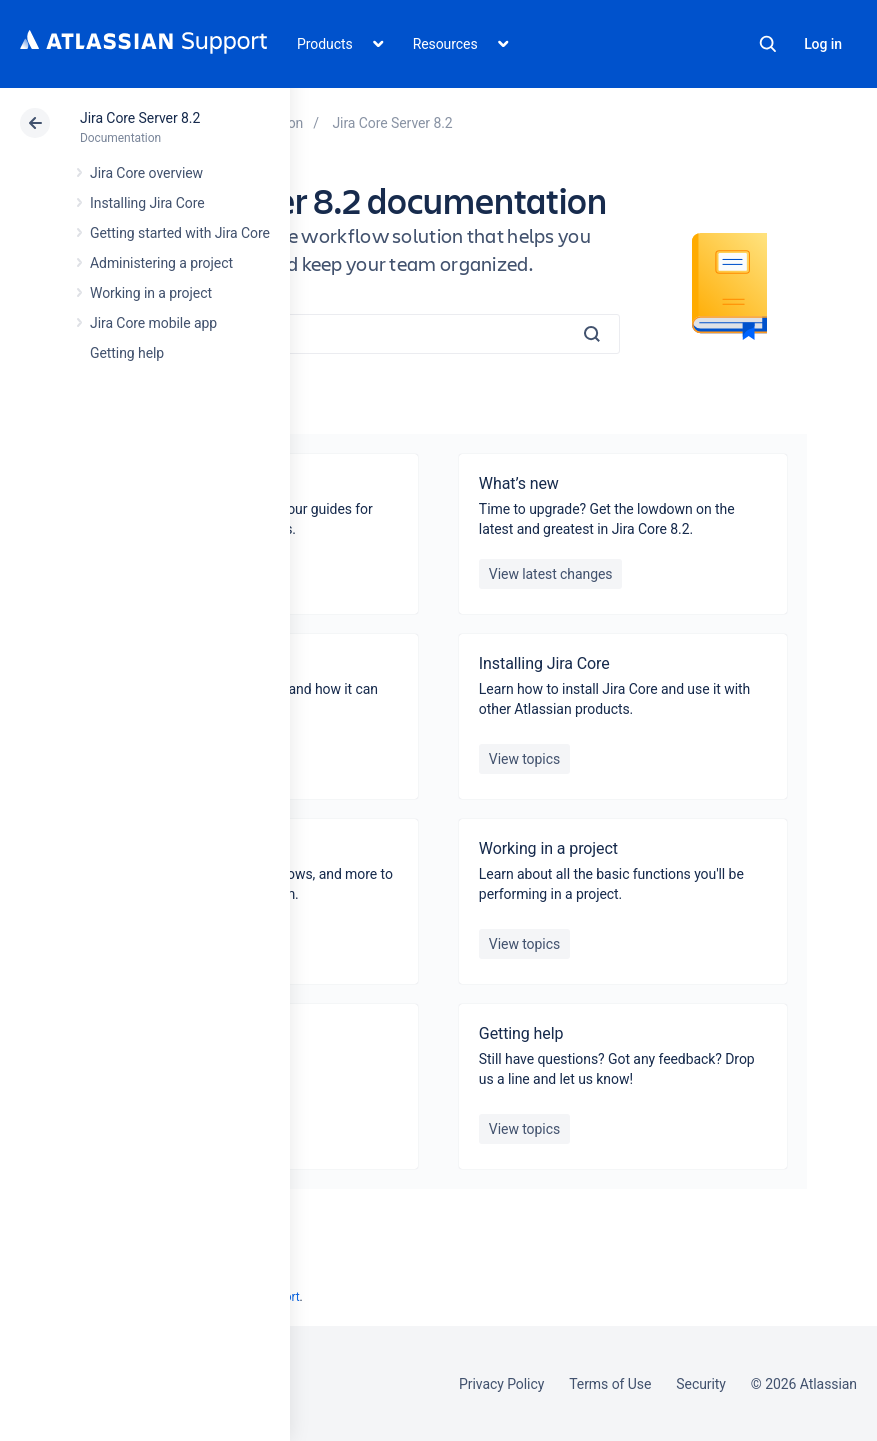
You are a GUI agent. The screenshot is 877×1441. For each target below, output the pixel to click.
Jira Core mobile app (153, 323)
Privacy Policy (501, 1384)
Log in (823, 44)
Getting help (127, 353)
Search (768, 44)
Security (701, 1384)
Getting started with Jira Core (180, 233)
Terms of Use (610, 1384)
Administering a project (161, 263)
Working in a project (151, 293)
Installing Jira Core (147, 203)
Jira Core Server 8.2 (140, 118)
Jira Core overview (146, 173)
